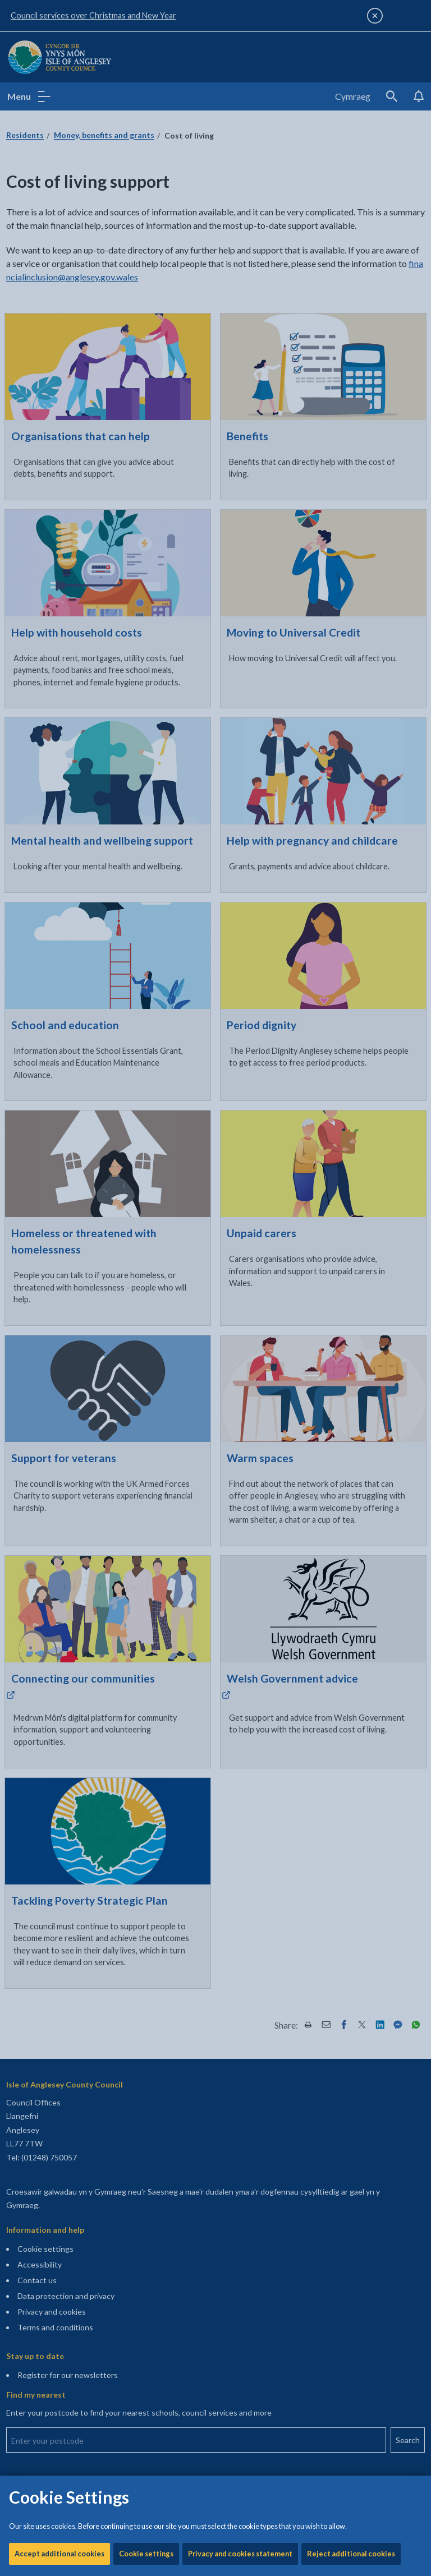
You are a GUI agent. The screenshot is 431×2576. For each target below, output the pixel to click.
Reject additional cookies (351, 381)
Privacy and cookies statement (240, 381)
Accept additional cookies (59, 381)
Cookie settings (146, 381)
